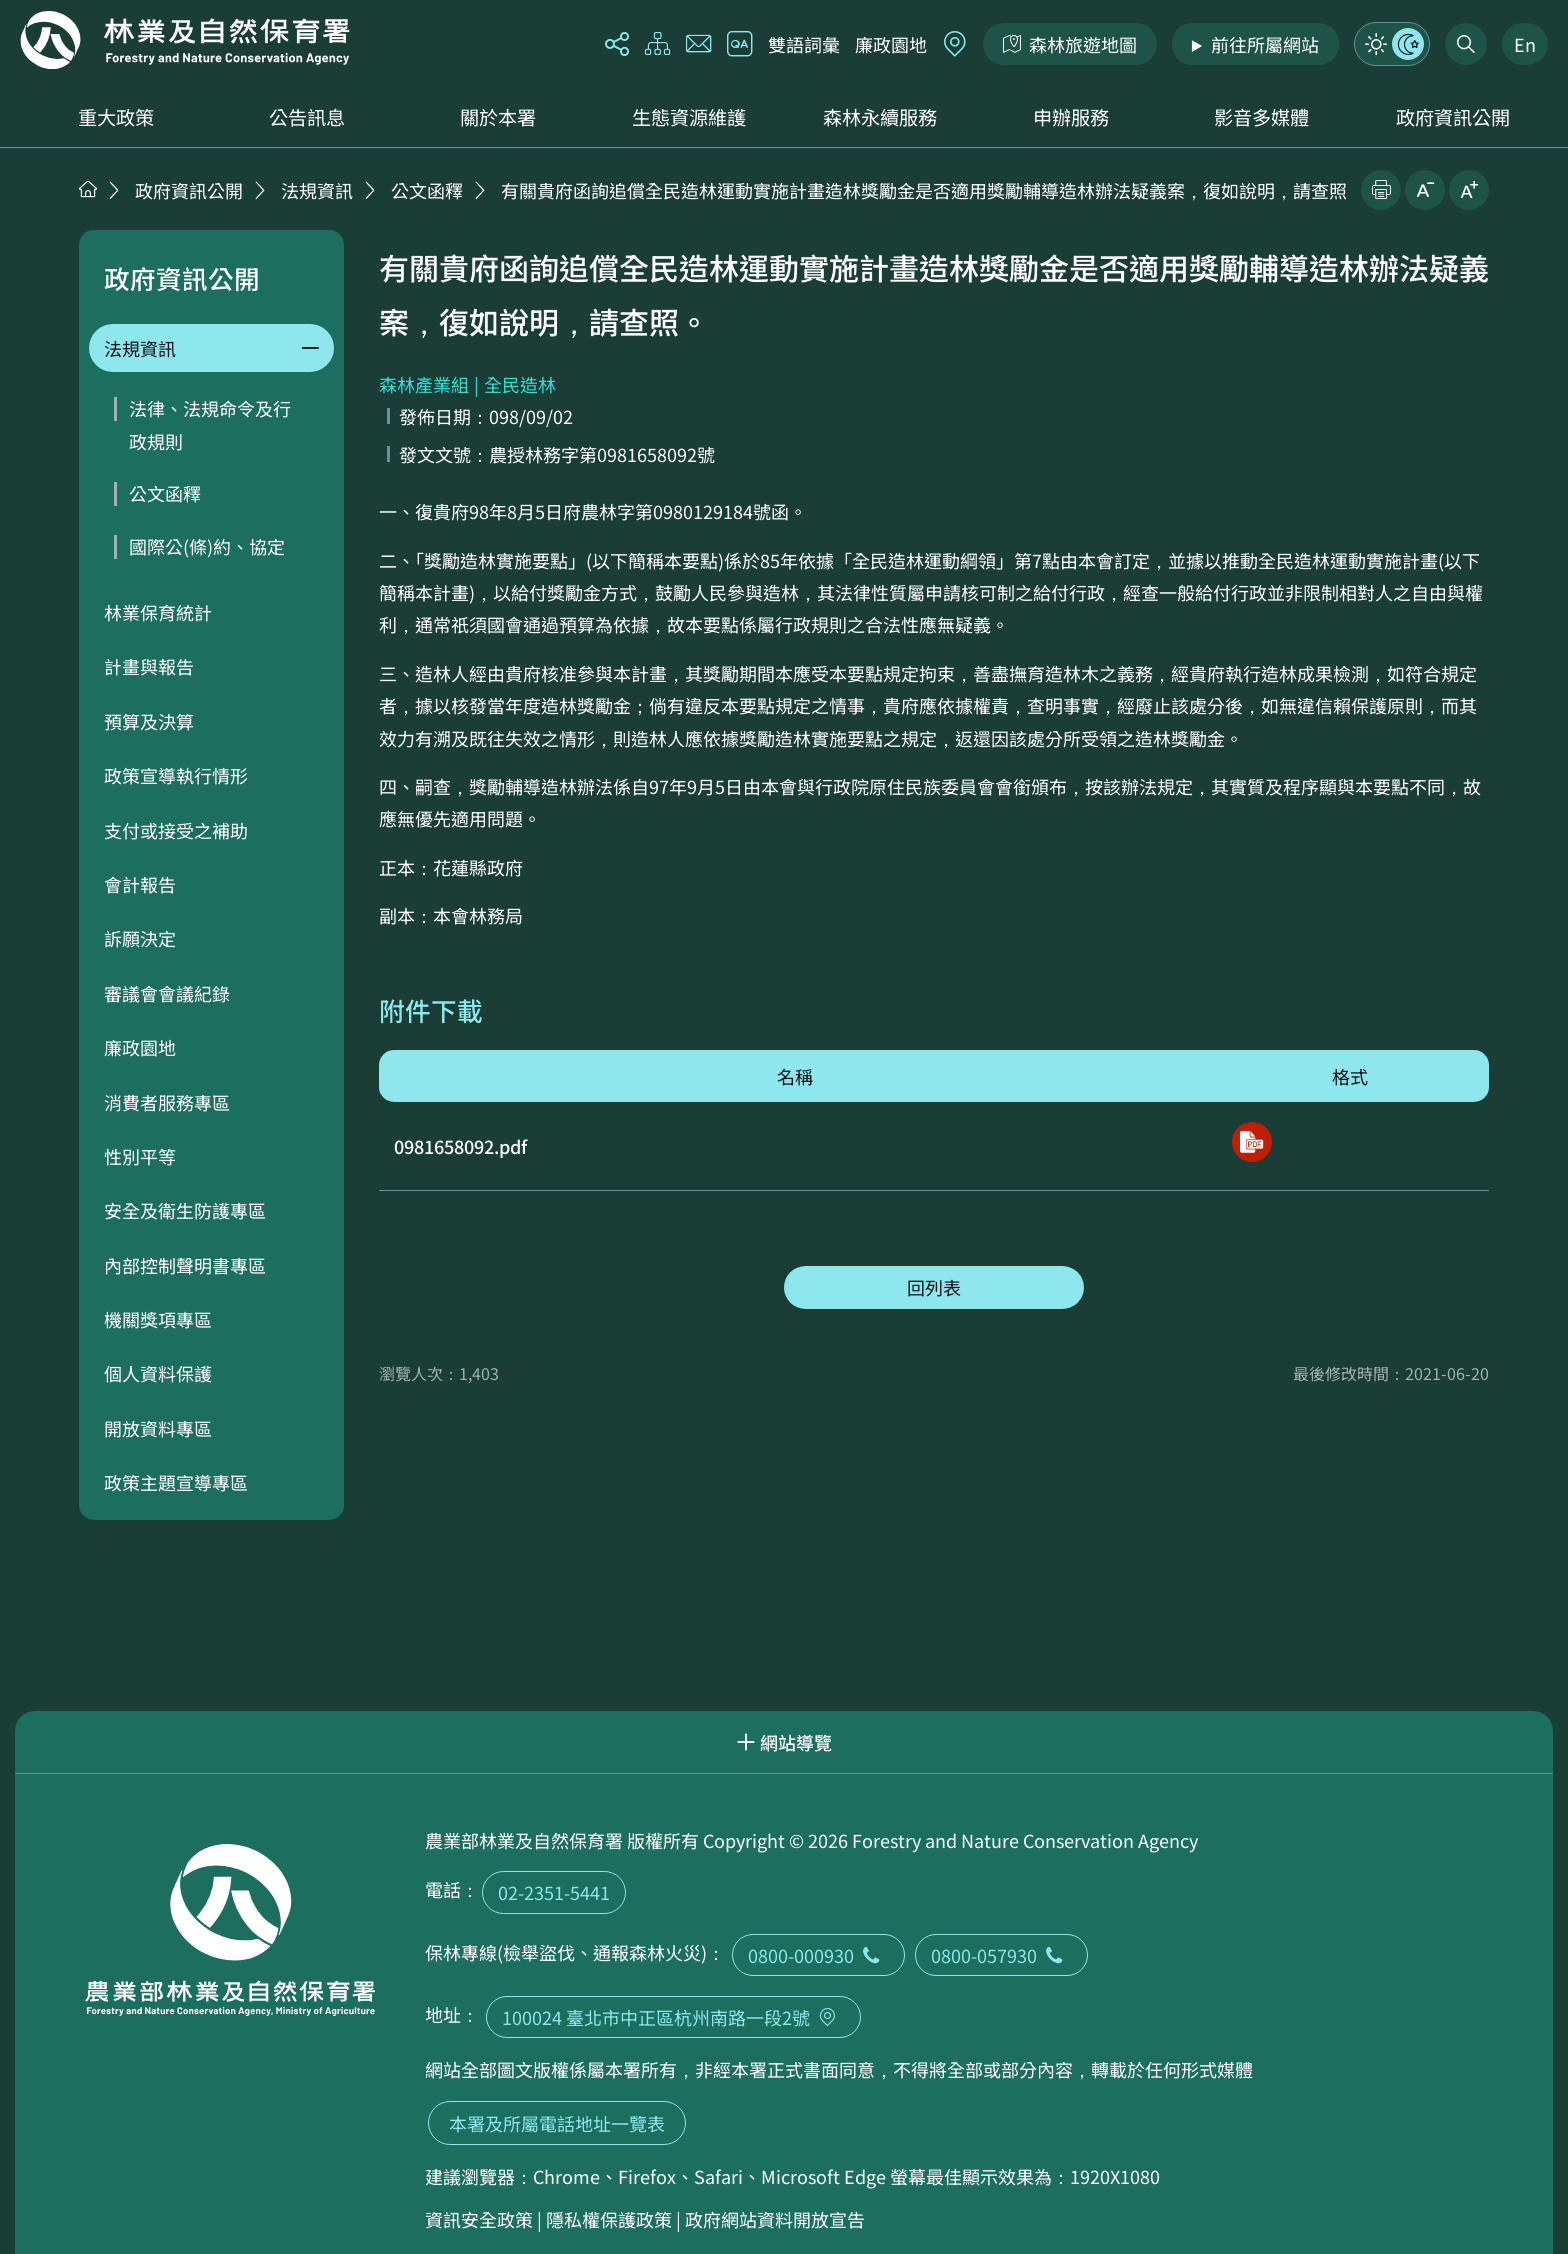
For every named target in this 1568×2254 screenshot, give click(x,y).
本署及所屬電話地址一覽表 (557, 2123)
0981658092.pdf (460, 1146)
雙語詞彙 (804, 44)
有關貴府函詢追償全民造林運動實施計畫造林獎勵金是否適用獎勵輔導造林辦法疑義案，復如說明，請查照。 (933, 190)
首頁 (88, 189)
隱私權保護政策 (609, 2219)
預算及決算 (149, 721)
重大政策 (116, 117)
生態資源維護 (689, 117)
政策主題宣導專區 (176, 1482)
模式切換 (1392, 44)
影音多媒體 (1261, 117)
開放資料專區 (158, 1428)
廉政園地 (891, 44)
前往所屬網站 (1265, 44)
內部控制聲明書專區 (185, 1265)
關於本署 (498, 117)
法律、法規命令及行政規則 (210, 424)
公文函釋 (427, 190)
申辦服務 (1071, 117)
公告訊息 (307, 117)
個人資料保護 (158, 1373)
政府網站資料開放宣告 (775, 2219)
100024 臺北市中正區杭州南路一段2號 (673, 2017)
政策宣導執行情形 (176, 775)
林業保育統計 (158, 612)
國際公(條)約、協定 (207, 546)
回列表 (934, 1287)
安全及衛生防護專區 (185, 1210)
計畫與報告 (149, 666)
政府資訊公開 (1453, 117)
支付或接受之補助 (176, 830)
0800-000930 (818, 1955)
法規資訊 (317, 190)
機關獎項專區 (158, 1319)
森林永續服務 (880, 117)
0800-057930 (1001, 1955)
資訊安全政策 (479, 2219)
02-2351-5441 (554, 1892)
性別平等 (140, 1156)
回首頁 (185, 40)
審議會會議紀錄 (167, 993)
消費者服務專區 (167, 1102)
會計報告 (140, 884)
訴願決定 (140, 938)
